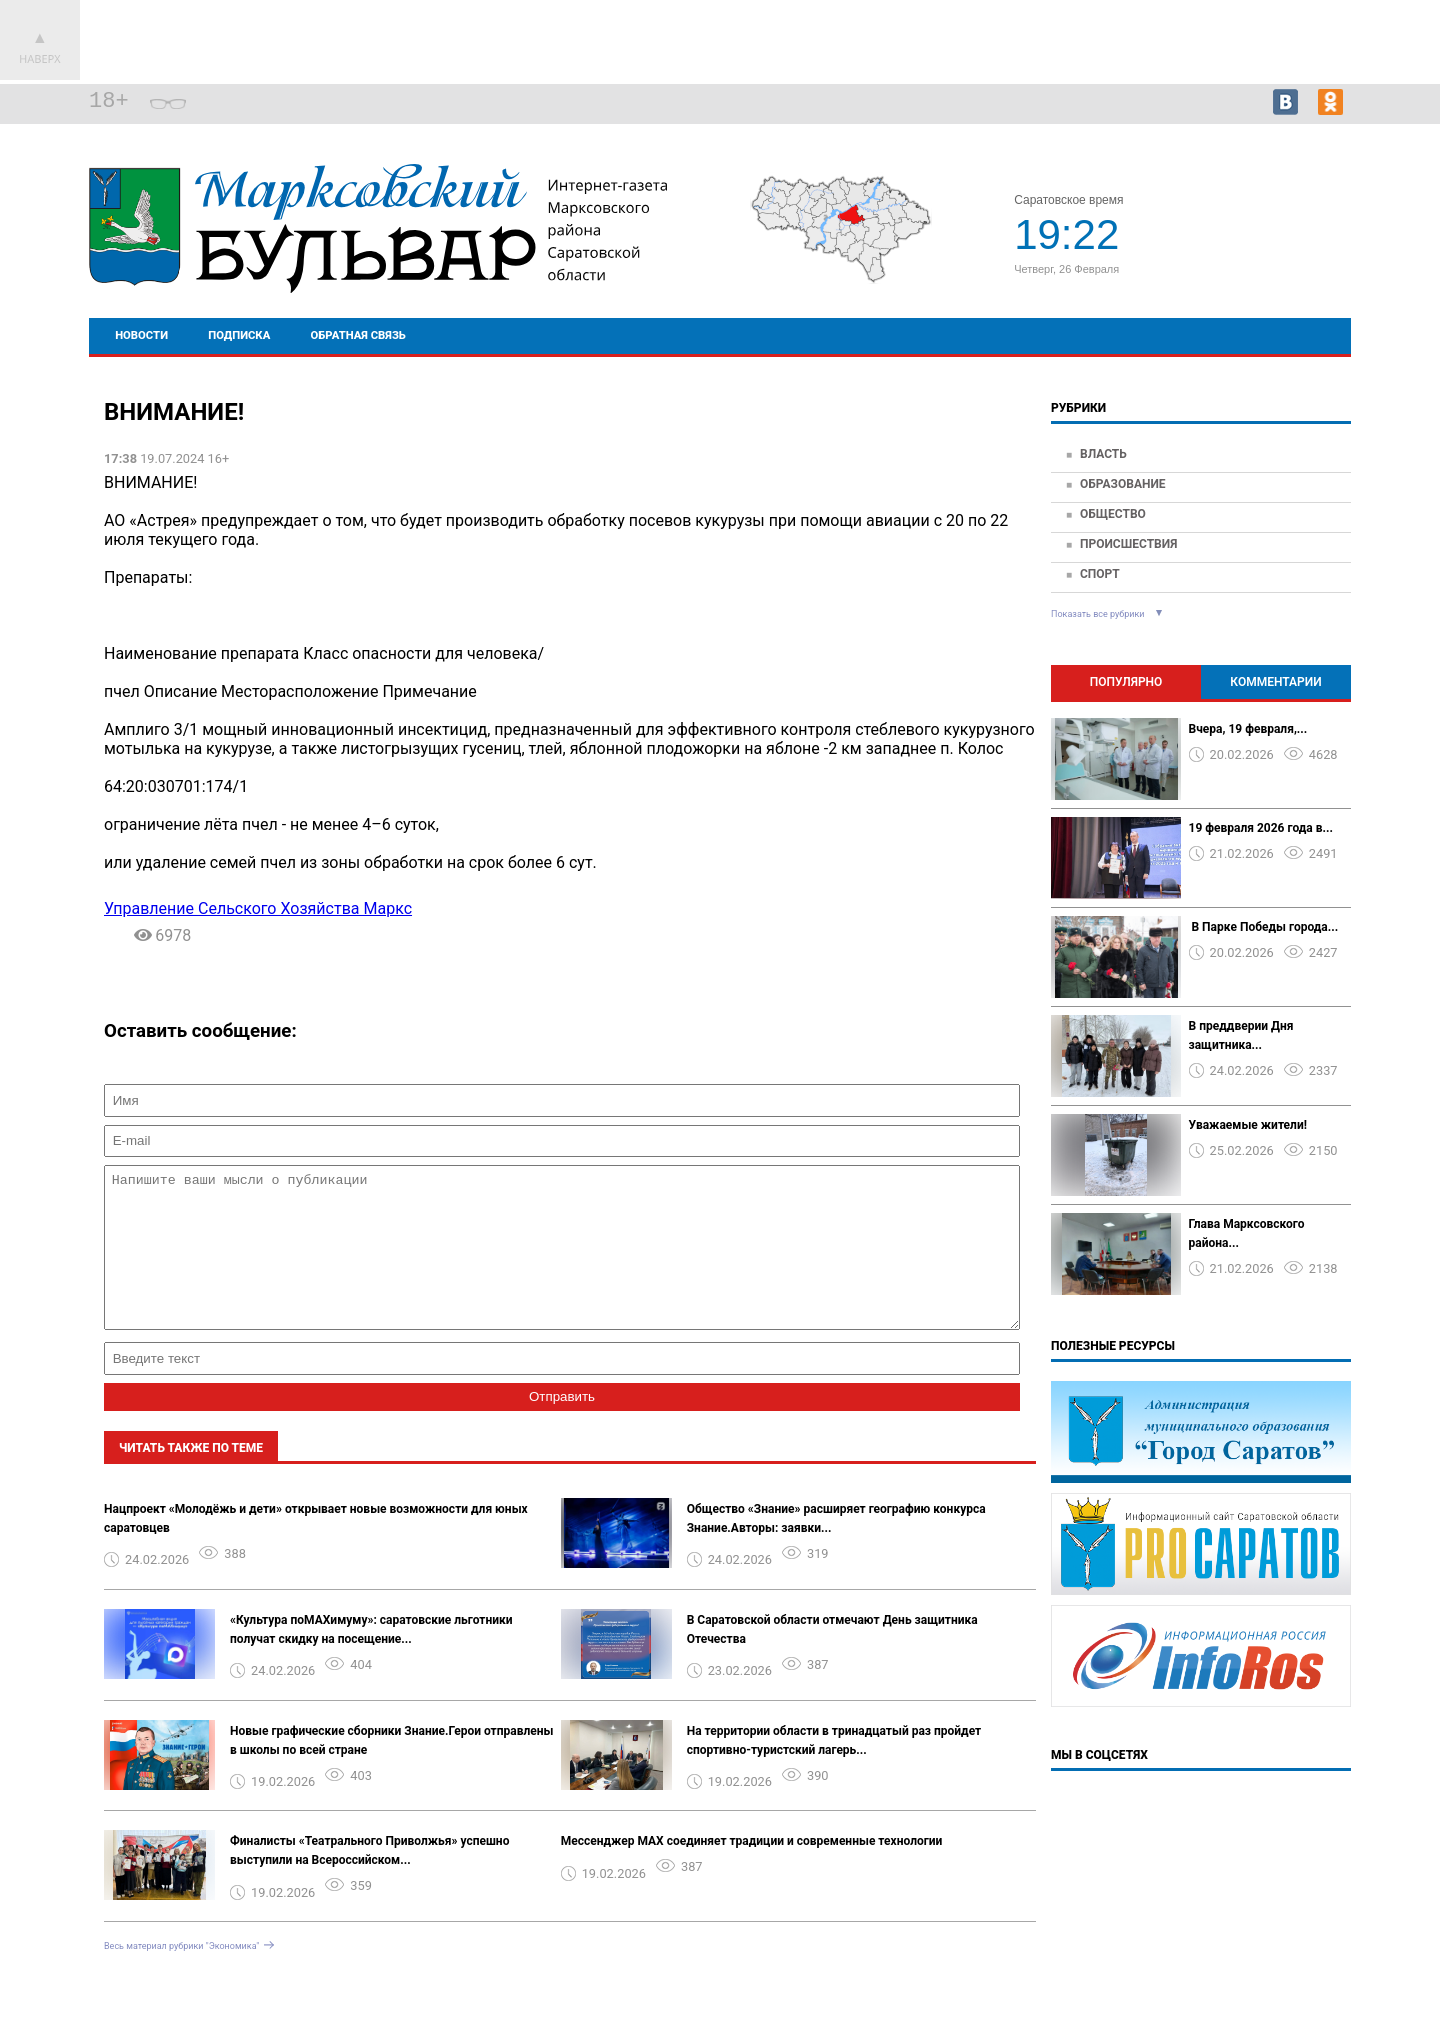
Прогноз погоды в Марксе (1278, 226)
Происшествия (1128, 544)
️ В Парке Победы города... (1264, 927)
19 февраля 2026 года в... (1261, 828)
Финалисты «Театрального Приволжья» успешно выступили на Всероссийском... (369, 1880)
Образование (1123, 484)
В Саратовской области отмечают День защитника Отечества (832, 1659)
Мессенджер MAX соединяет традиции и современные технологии (752, 1871)
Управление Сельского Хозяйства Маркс (258, 908)
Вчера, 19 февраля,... (1248, 729)
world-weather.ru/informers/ (1278, 244)
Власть (1103, 454)
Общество (1113, 514)
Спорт (1100, 574)
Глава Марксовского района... (1247, 1233)
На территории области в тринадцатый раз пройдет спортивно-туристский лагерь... (834, 1770)
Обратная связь (358, 335)
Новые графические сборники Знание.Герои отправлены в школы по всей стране (391, 1770)
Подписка (239, 335)
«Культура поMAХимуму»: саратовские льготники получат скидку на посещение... (371, 1659)
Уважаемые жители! (1248, 1125)
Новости (141, 335)
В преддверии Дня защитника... (1241, 1035)
